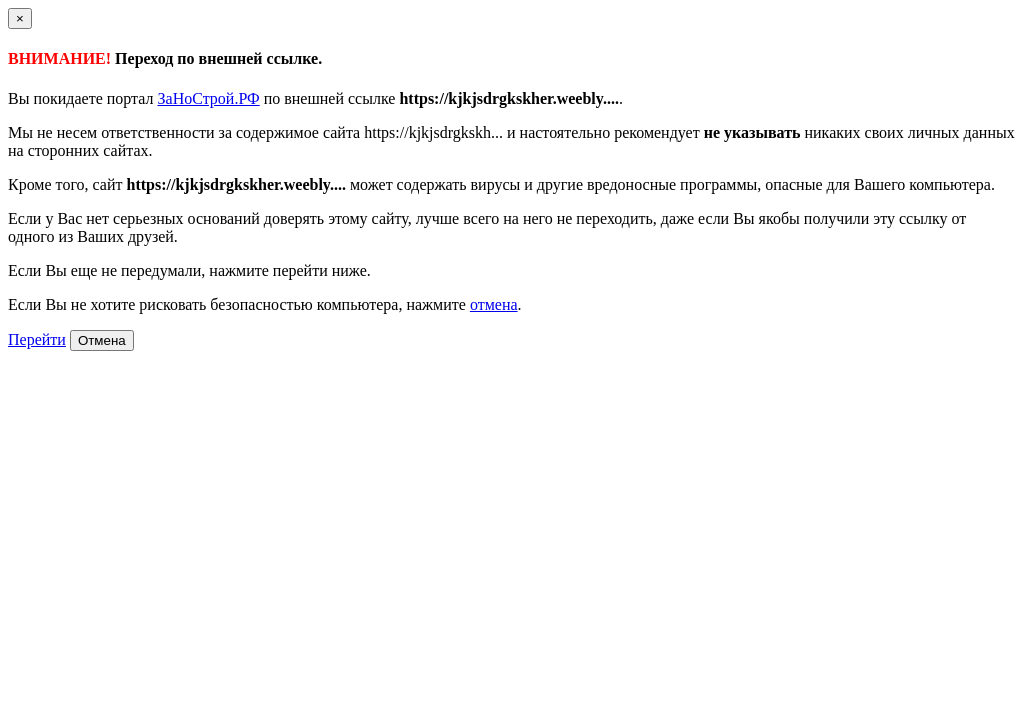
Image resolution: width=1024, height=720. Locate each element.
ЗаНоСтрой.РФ (209, 98)
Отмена (102, 340)
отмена (494, 304)
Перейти (37, 339)
